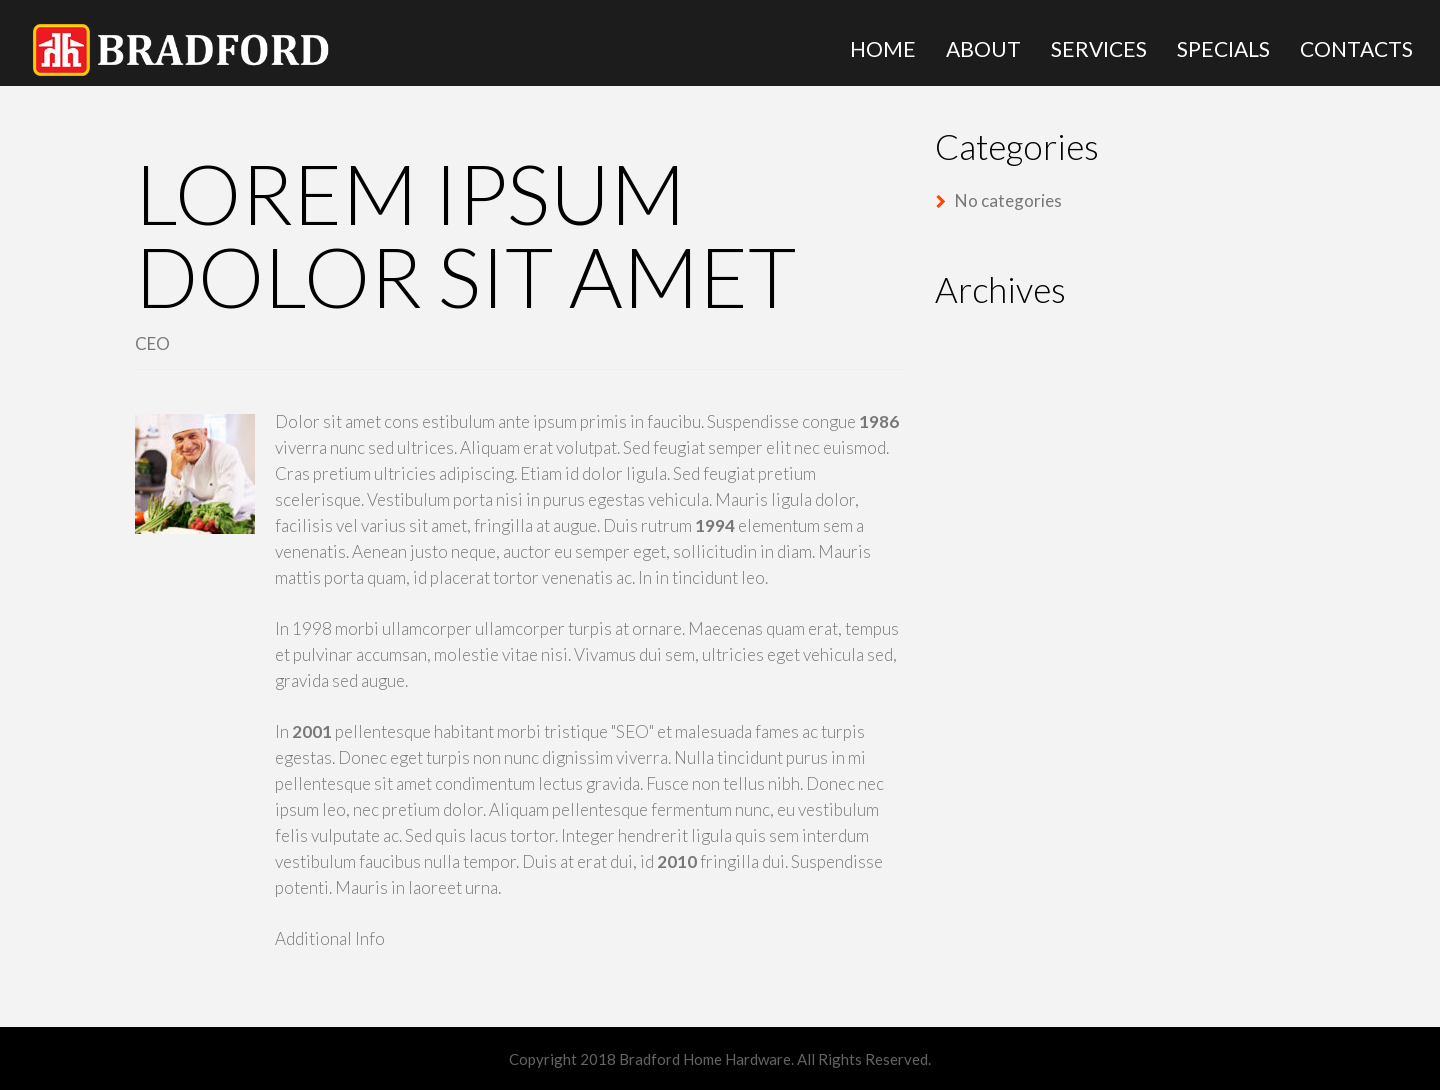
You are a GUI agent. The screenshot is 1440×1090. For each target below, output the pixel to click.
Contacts (1356, 48)
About (983, 48)
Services (1099, 48)
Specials (1223, 48)
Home (883, 48)
